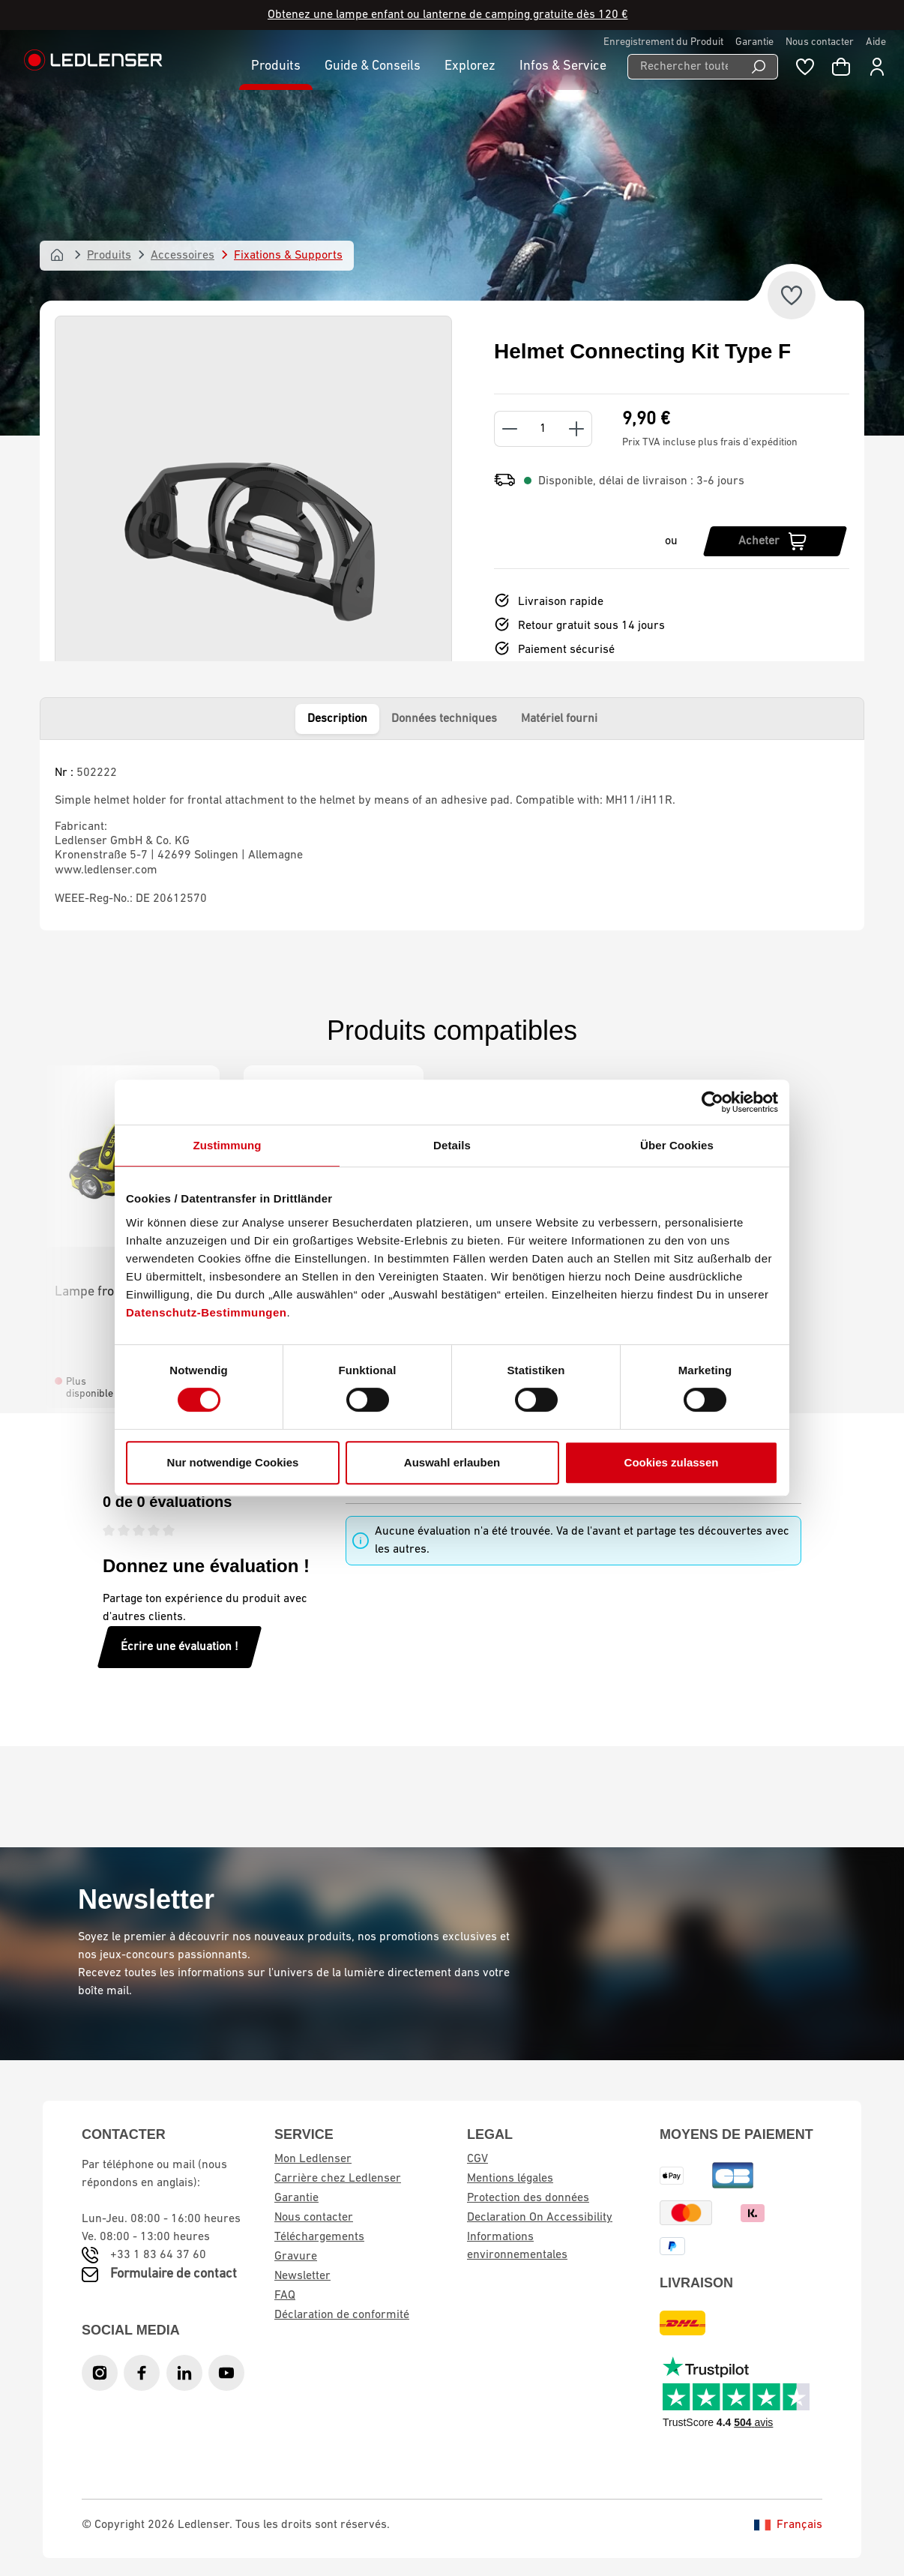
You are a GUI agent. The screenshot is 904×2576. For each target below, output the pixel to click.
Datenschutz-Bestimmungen (206, 1312)
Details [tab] (452, 1145)
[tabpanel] (452, 835)
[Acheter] (775, 541)
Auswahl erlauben (452, 1462)
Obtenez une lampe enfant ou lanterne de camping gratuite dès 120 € (448, 15)
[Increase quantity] (576, 429)
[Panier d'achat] (841, 67)
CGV (477, 2159)
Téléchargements (319, 2237)
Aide (876, 42)
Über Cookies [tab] (677, 1145)
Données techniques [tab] (444, 719)
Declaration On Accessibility (539, 2218)
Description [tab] (337, 719)
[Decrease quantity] (509, 429)
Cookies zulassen (671, 1462)
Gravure (295, 2257)
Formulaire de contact (173, 2274)
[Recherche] (759, 66)
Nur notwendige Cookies (233, 1462)
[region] (253, 541)
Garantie (754, 42)
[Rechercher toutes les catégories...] (683, 66)
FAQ (284, 2296)
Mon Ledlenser (313, 2159)
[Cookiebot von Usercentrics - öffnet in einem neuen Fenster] (712, 1102)
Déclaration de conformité (341, 2315)
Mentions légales (510, 2179)
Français (788, 2525)
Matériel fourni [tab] (559, 719)
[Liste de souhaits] (805, 67)
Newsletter (302, 2276)
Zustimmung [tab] (227, 1145)
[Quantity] (543, 429)
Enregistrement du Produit (663, 42)
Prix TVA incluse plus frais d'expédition (710, 442)
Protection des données (528, 2198)
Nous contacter (820, 42)
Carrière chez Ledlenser (337, 2179)
